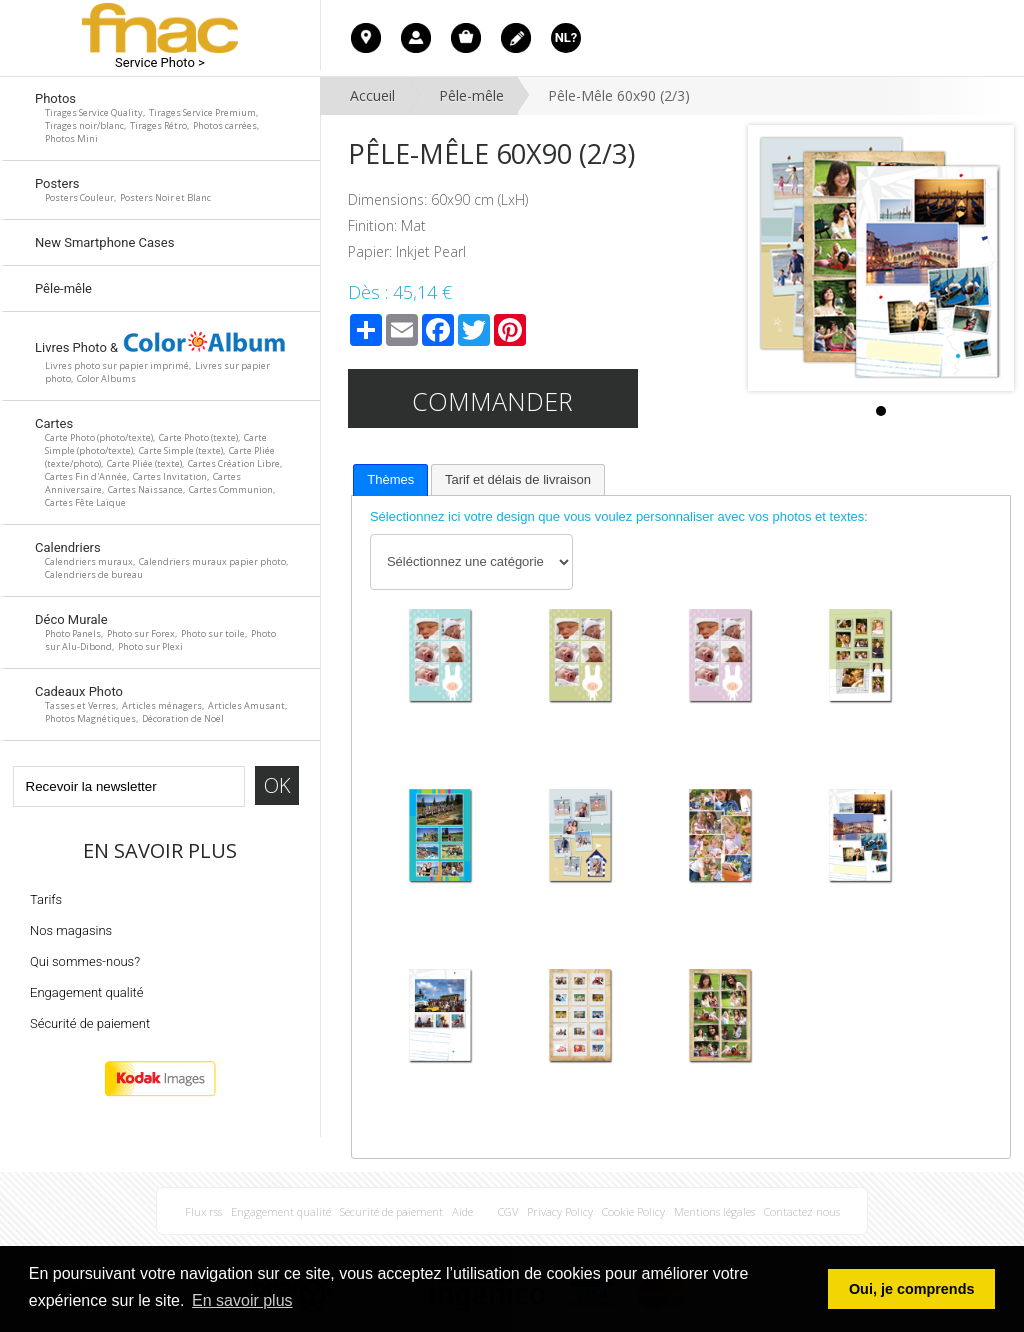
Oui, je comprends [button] (912, 1289)
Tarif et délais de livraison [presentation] (518, 479)
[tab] (390, 480)
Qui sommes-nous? (85, 961)
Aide (462, 1211)
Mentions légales (714, 1211)
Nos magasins (71, 930)
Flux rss (203, 1211)
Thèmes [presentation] (390, 479)
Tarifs (46, 899)
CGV (508, 1211)
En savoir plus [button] (242, 1300)
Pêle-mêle (471, 95)
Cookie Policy (633, 1211)
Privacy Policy (560, 1211)
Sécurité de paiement (90, 1023)
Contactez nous (802, 1211)
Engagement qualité (87, 992)
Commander (492, 401)
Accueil (372, 95)
